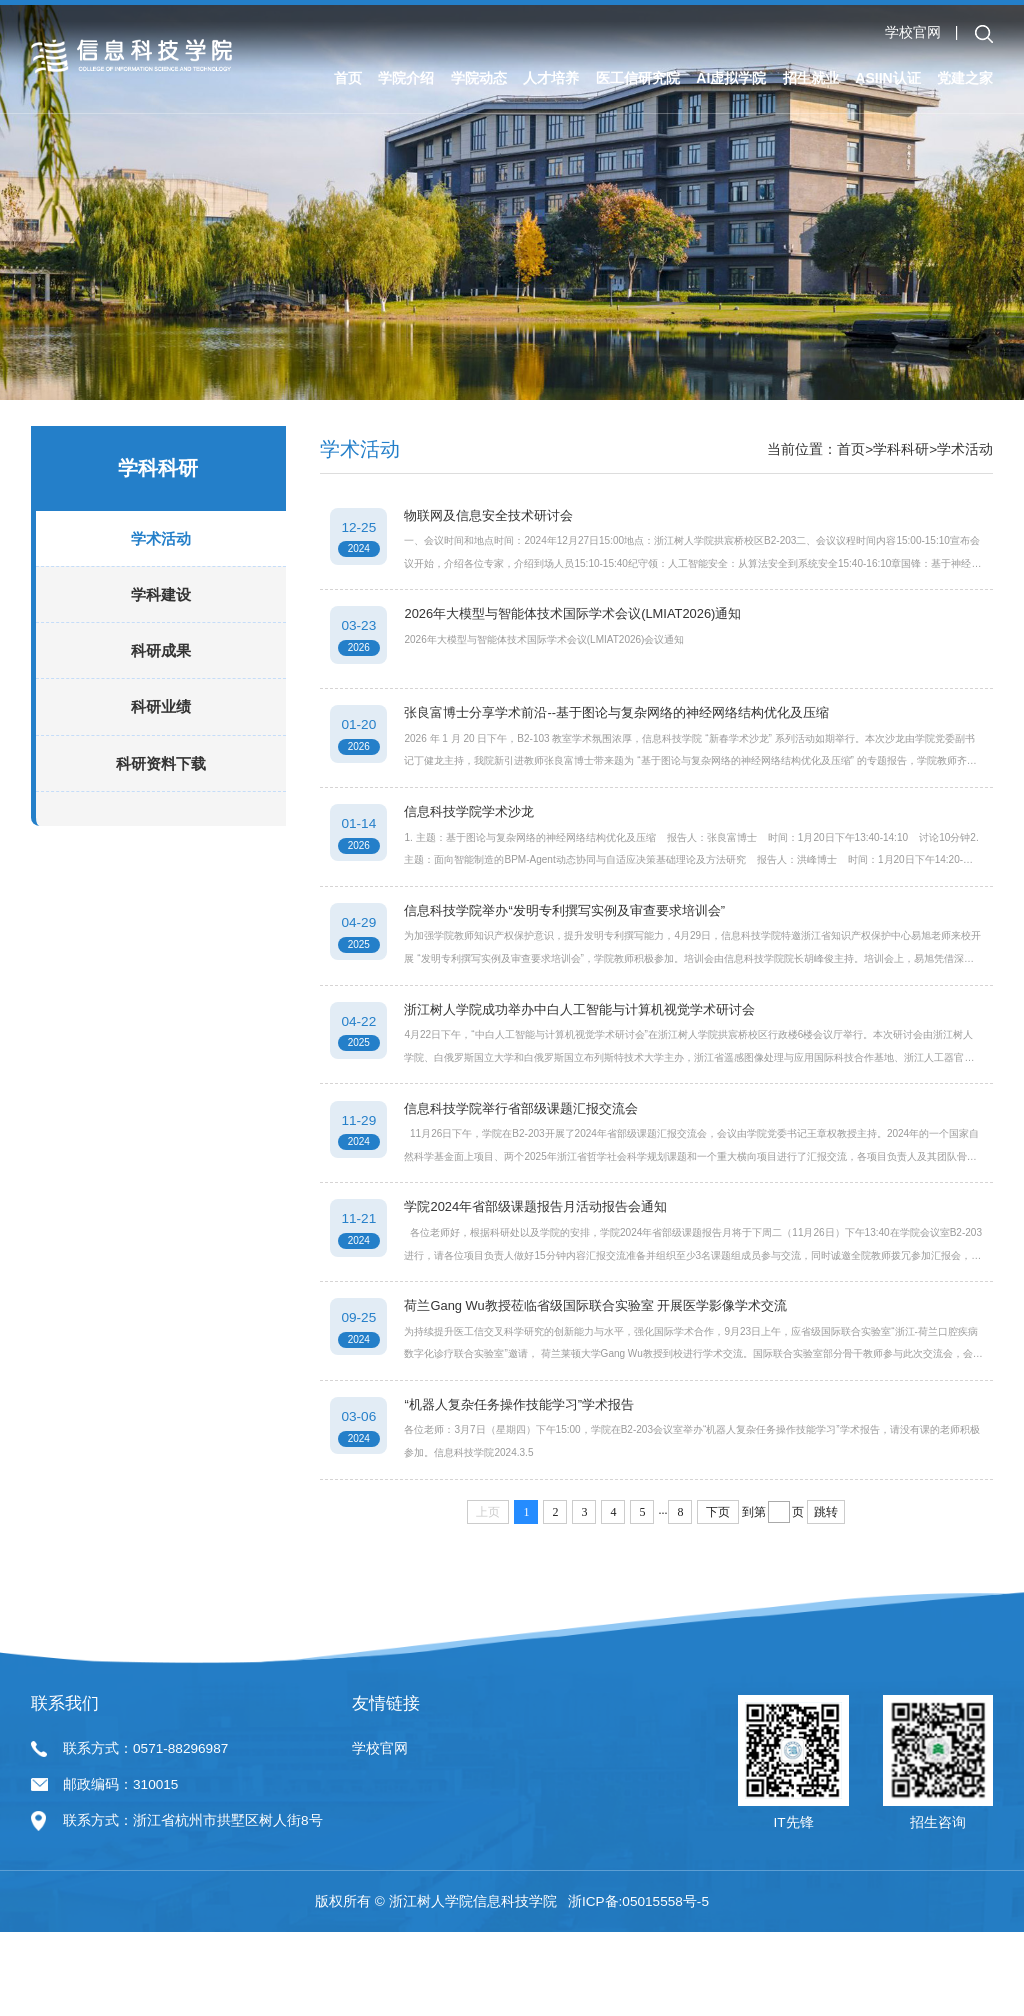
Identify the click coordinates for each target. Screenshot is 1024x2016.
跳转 (826, 1596)
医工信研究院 (638, 78)
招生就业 (811, 78)
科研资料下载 (161, 784)
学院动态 (479, 78)
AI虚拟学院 (731, 78)
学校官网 (913, 32)
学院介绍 (406, 78)
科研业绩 (161, 728)
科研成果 (161, 671)
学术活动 (161, 559)
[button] (984, 34)
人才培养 (551, 78)
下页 (718, 1596)
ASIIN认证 (887, 78)
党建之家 (965, 78)
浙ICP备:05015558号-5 (638, 1985)
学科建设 (161, 615)
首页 (348, 78)
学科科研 (901, 449)
